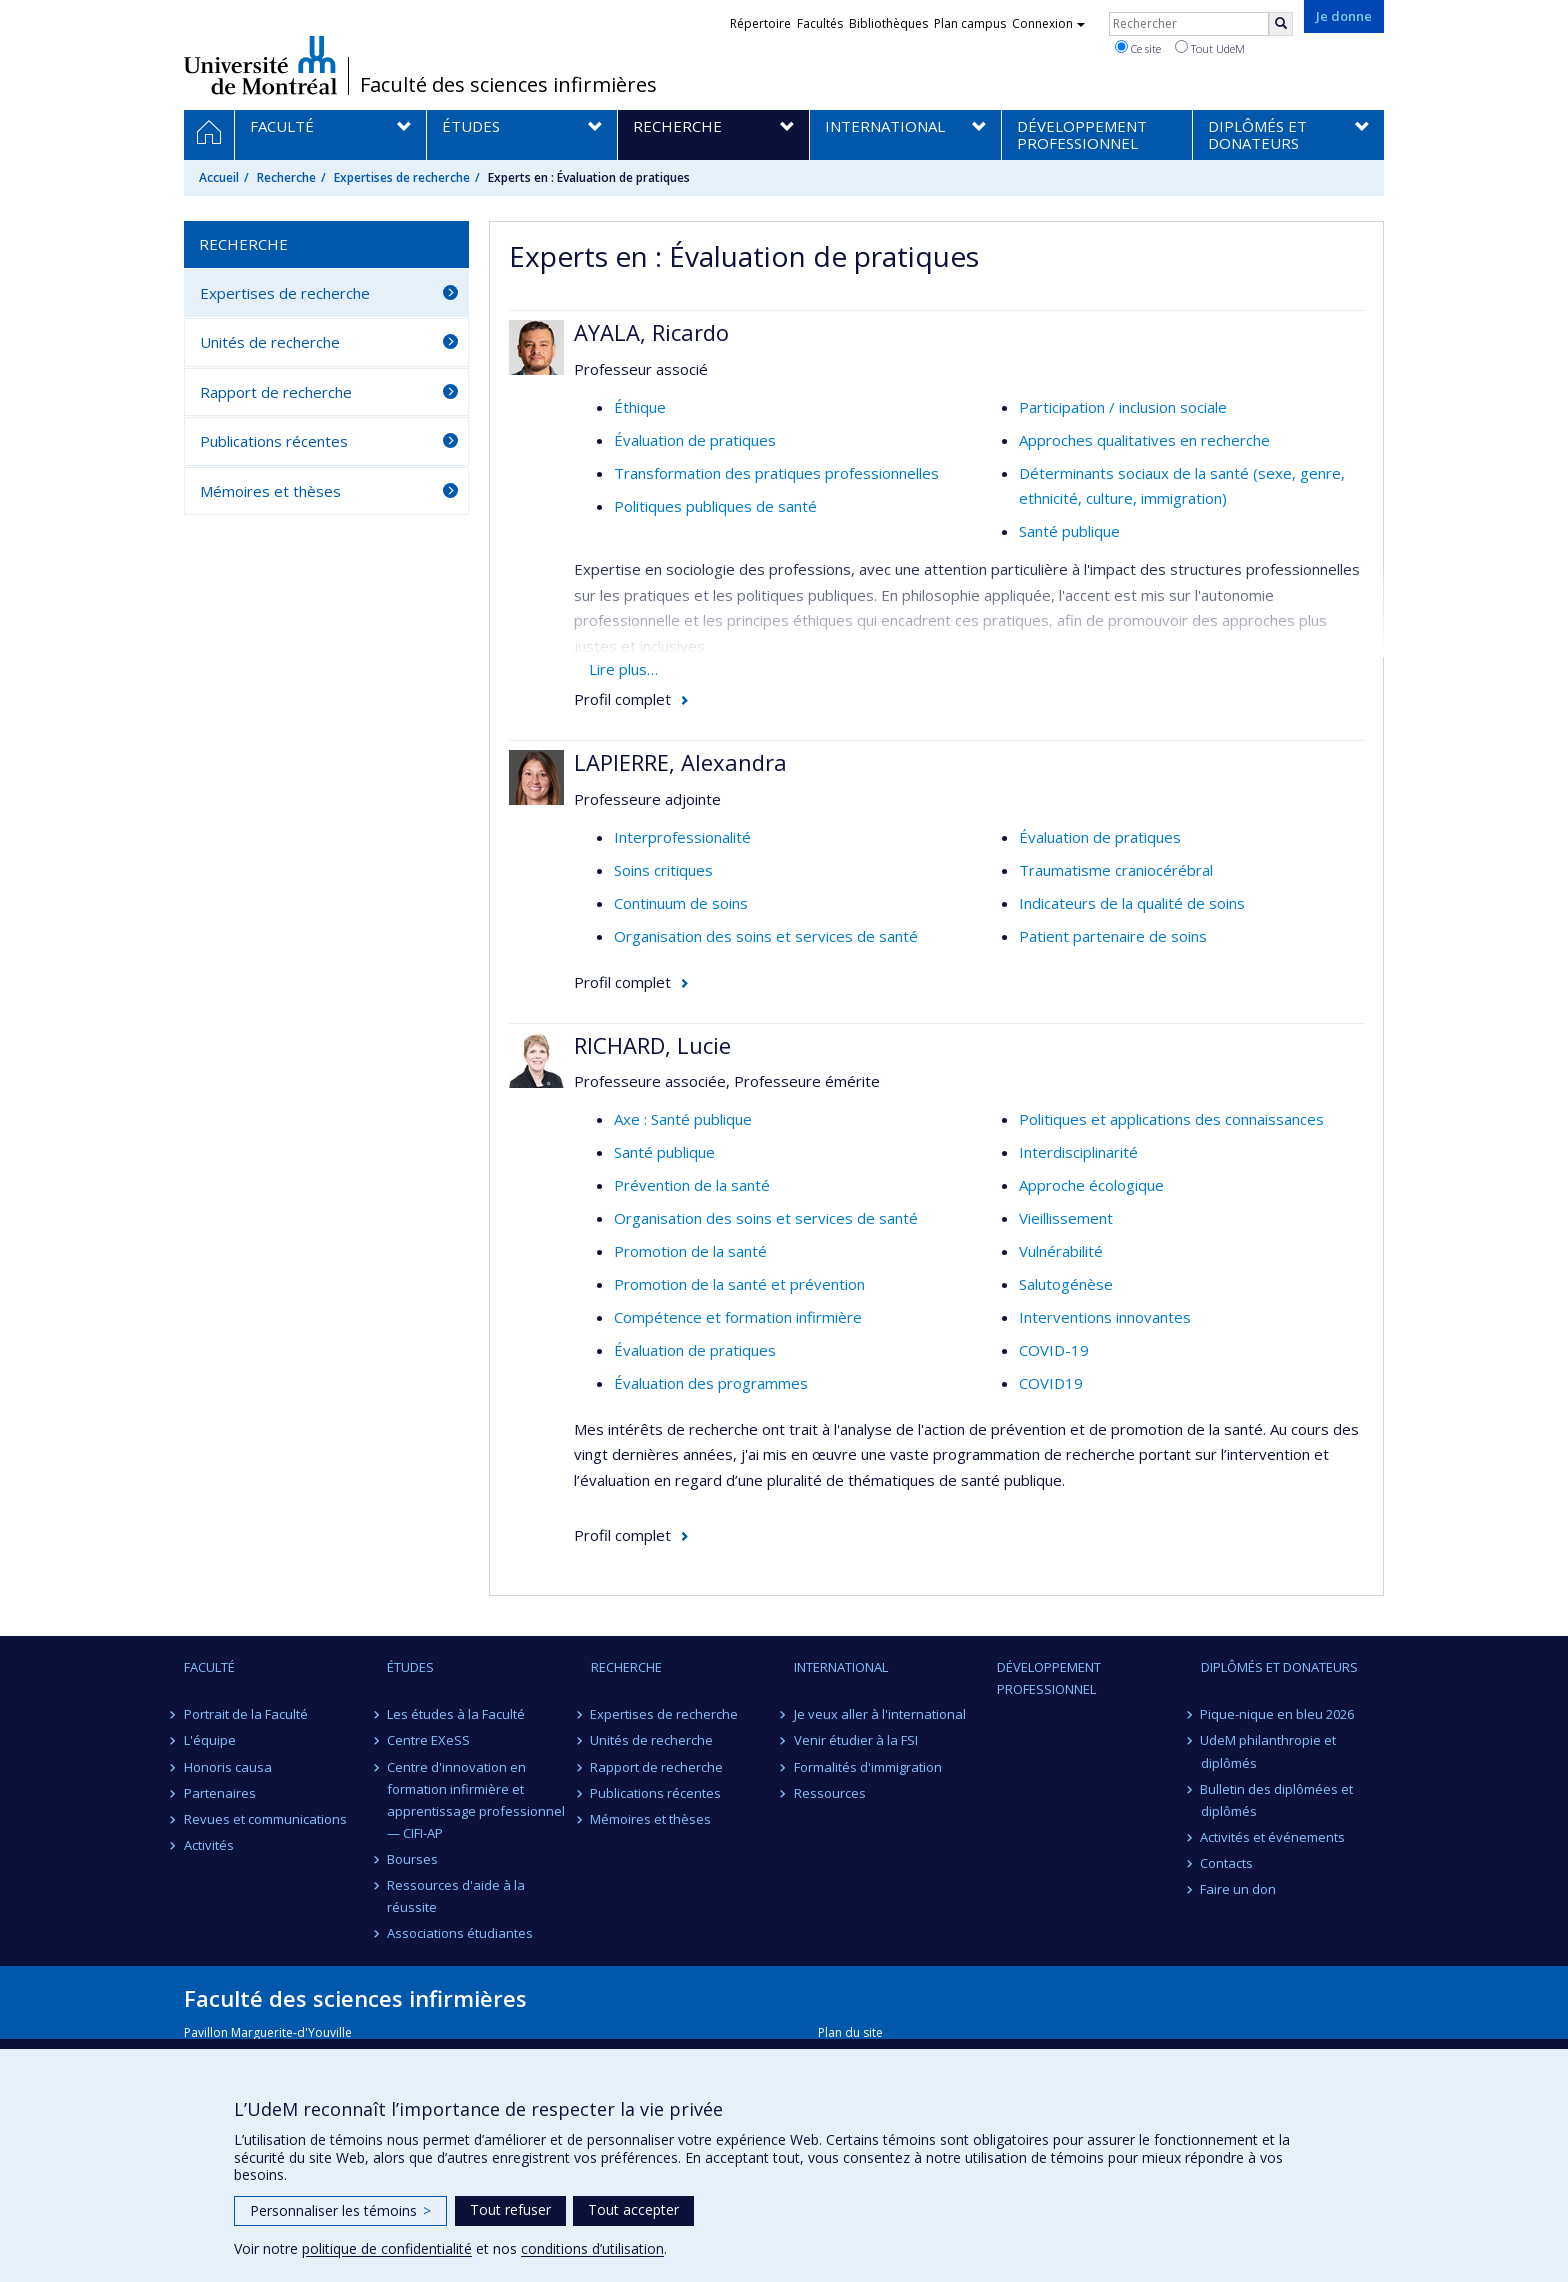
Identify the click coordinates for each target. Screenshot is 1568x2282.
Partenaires (220, 1793)
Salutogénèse (1066, 1284)
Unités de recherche (270, 342)
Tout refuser (510, 2209)
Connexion (1048, 23)
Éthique (640, 407)
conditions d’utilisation (592, 2248)
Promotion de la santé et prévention (739, 1284)
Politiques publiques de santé (715, 506)
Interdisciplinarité (1078, 1152)
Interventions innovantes (1105, 1317)
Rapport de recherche (276, 392)
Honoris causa (228, 1767)
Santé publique (1069, 531)
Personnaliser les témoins (340, 2210)
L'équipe (210, 1740)
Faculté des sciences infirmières (508, 85)
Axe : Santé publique (683, 1119)
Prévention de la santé (692, 1185)
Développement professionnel (1049, 1678)
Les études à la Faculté (456, 1714)
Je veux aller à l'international (880, 1714)
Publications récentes (274, 441)
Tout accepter (633, 2209)
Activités (209, 1845)
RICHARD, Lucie (652, 1045)
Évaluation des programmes (711, 1383)
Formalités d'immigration (868, 1767)
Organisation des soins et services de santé (766, 936)
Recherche (286, 177)
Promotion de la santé (690, 1251)
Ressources (830, 1793)
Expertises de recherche (402, 177)
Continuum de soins (681, 903)
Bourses (412, 1859)
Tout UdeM (1210, 48)
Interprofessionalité (682, 837)
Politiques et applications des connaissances (1171, 1119)
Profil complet (622, 699)
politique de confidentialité (387, 2248)
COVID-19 (1054, 1350)
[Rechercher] (1281, 24)
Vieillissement (1066, 1218)
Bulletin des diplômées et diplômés (1277, 1800)
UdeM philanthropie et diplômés (1269, 1751)
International (841, 1667)
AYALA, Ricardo (651, 332)
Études (410, 1667)
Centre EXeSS (428, 1740)
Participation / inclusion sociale (1123, 407)
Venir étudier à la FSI (856, 1740)
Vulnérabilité (1061, 1251)
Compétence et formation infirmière (738, 1317)
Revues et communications (265, 1819)
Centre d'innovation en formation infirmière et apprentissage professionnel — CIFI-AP (476, 1800)
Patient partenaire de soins (1113, 936)
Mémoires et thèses (270, 491)
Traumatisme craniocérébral (1116, 870)
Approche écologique (1091, 1185)
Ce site (1138, 48)
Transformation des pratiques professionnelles (776, 473)
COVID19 (1051, 1383)
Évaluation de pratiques (695, 440)
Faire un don (1239, 1889)
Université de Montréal (260, 65)
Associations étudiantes (460, 1933)
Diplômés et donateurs (1279, 1667)
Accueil (219, 177)
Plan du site (850, 2032)
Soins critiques (663, 870)
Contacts (1227, 1863)
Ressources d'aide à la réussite (456, 1896)
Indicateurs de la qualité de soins (1132, 903)
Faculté (209, 1667)
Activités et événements (1273, 1837)
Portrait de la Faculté (246, 1714)
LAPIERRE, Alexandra (680, 762)
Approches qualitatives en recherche (1144, 440)
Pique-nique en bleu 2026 (1278, 1714)
